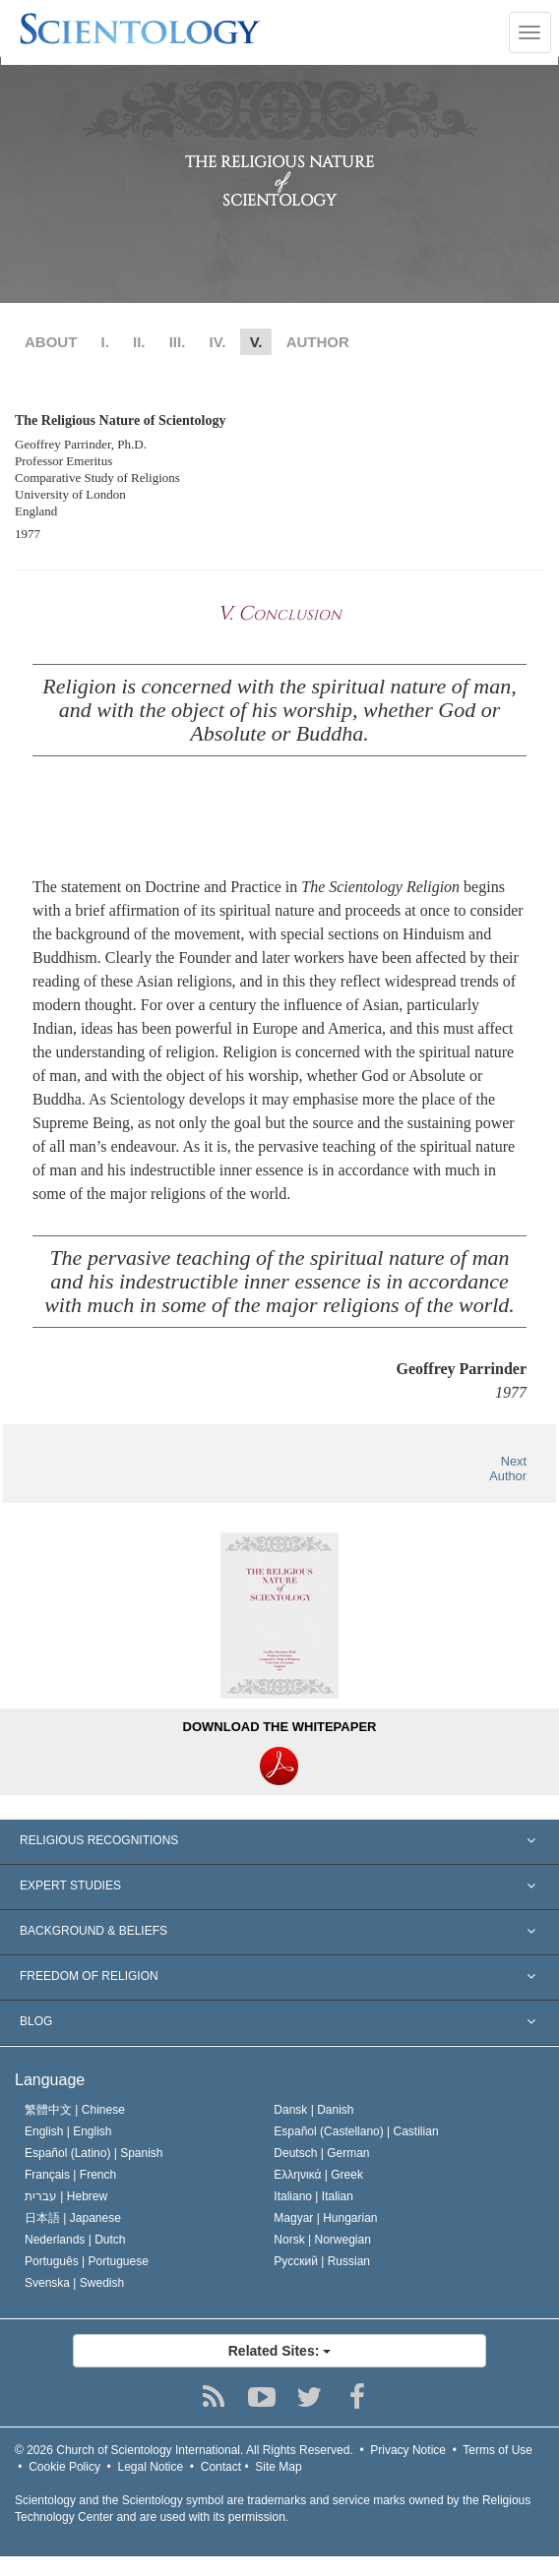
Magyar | (325, 2218)
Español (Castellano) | (356, 2131)
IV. (218, 341)
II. (139, 341)
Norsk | (322, 2240)
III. (177, 341)
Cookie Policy (64, 2467)
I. (105, 341)
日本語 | (73, 2218)
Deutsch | (321, 2153)
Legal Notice (150, 2467)
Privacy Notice (408, 2450)
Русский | (322, 2261)
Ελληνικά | (318, 2175)
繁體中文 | (75, 2110)
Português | (87, 2261)
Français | (70, 2175)
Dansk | (313, 2110)
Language (50, 2079)
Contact (221, 2467)
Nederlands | (75, 2240)
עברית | (66, 2196)
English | (68, 2131)
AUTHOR (317, 341)
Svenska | (74, 2283)
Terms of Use (497, 2450)
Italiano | (313, 2196)
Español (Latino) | (94, 2153)
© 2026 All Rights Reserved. (184, 2450)
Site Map (278, 2467)
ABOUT (51, 341)
